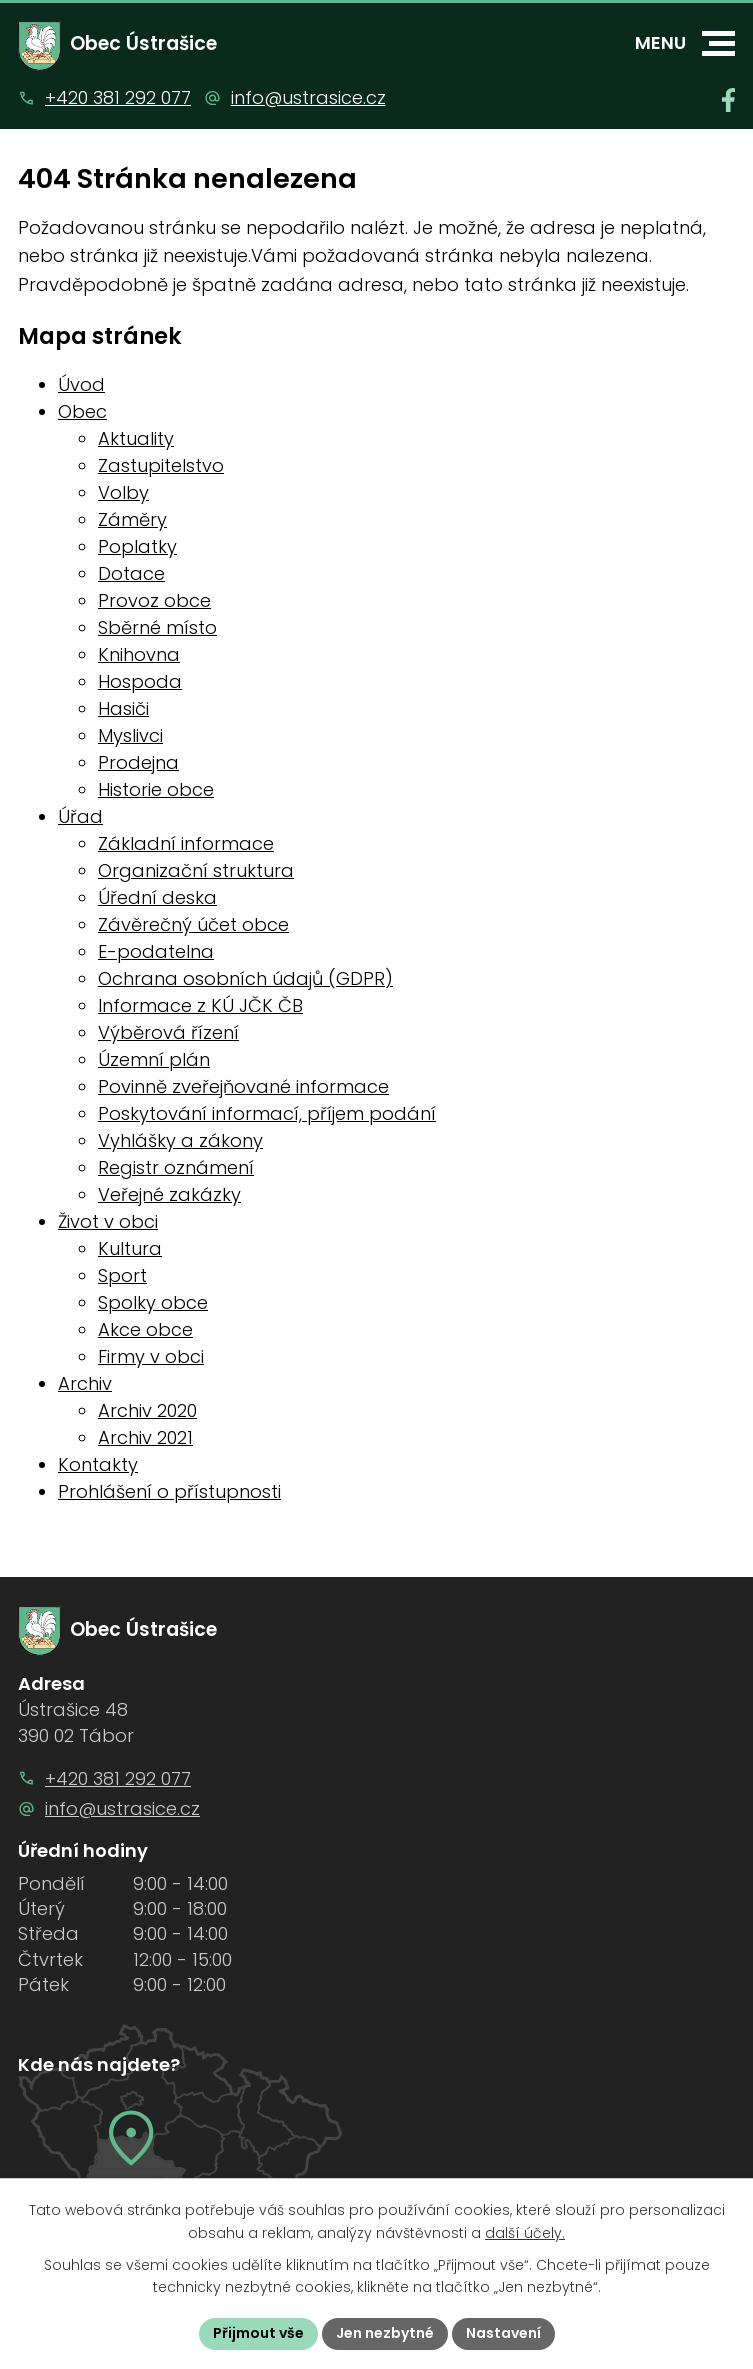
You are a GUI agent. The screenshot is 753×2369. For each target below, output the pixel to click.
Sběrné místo (157, 627)
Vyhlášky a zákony (180, 1140)
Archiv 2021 (145, 1437)
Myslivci (130, 735)
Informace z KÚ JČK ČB (200, 1005)
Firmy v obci (151, 1356)
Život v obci (108, 1221)
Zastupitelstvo (161, 465)
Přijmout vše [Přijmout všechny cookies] (258, 2333)
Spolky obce (153, 1302)
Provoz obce (154, 600)
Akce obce (145, 1329)
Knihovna (139, 654)
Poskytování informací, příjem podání (267, 1113)
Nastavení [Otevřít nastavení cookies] (503, 2333)
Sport (122, 1275)
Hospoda (140, 681)
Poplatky (137, 546)
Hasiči (123, 708)
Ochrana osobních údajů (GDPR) (245, 978)
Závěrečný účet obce (193, 924)
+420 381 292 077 (118, 97)
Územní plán (154, 1059)
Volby (123, 492)
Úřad (80, 816)
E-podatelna (156, 951)
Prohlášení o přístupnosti (169, 1491)
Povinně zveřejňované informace (243, 1086)
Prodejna (138, 762)
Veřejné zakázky (169, 1194)
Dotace (131, 573)
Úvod (81, 384)
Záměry (132, 519)
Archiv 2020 (147, 1410)
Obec (82, 411)
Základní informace (186, 843)
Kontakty (98, 1464)
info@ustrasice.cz (308, 97)
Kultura (130, 1248)
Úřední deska (157, 897)
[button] (718, 43)
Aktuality (136, 438)
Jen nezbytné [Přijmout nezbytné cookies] (385, 2333)
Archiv (85, 1383)
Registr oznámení (176, 1167)
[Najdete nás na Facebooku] (728, 100)
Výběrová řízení (168, 1032)
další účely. (525, 2233)
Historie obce (156, 789)
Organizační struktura (196, 870)
